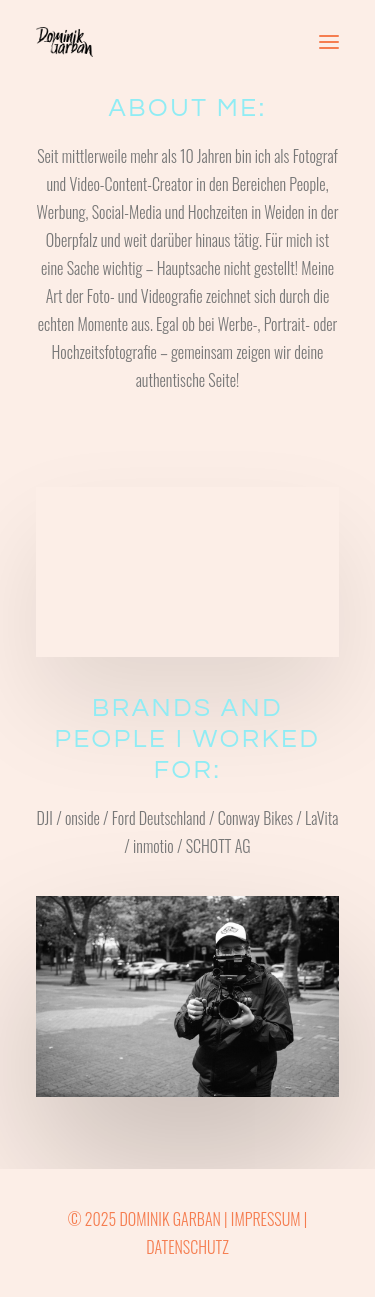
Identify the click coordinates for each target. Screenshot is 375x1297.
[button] (329, 42)
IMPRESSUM (266, 1219)
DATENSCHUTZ (187, 1247)
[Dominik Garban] (64, 42)
